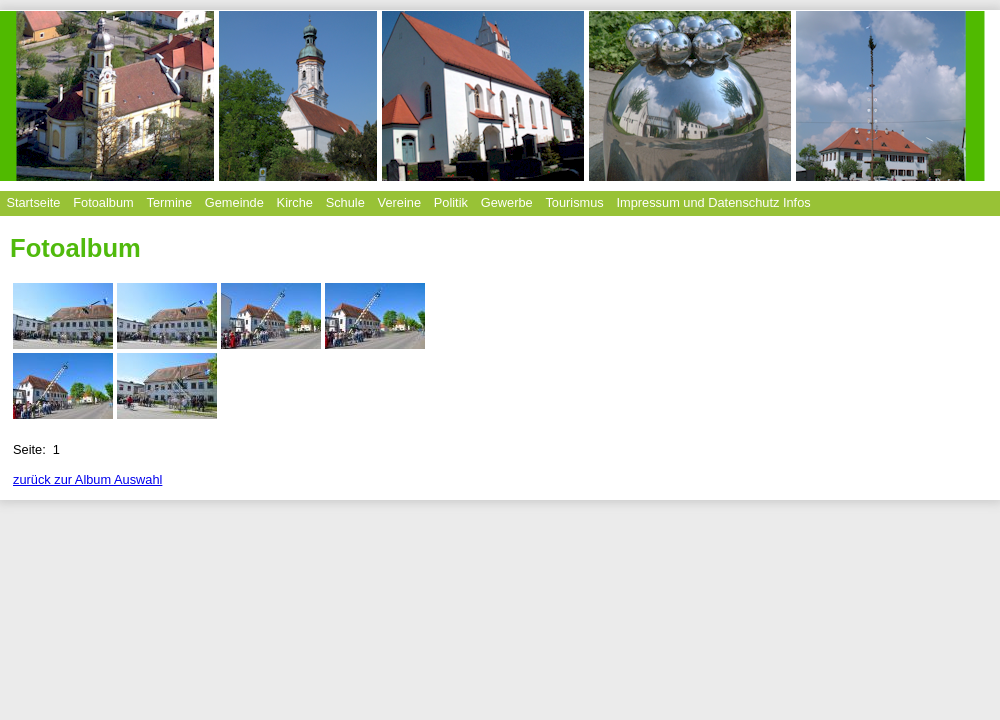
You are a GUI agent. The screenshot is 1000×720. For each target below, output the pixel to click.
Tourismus (574, 202)
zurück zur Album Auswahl (87, 479)
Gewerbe (507, 202)
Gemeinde (234, 202)
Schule (345, 202)
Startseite (33, 202)
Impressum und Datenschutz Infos (714, 202)
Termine (169, 202)
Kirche (295, 202)
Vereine (399, 202)
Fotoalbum (103, 202)
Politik (451, 202)
